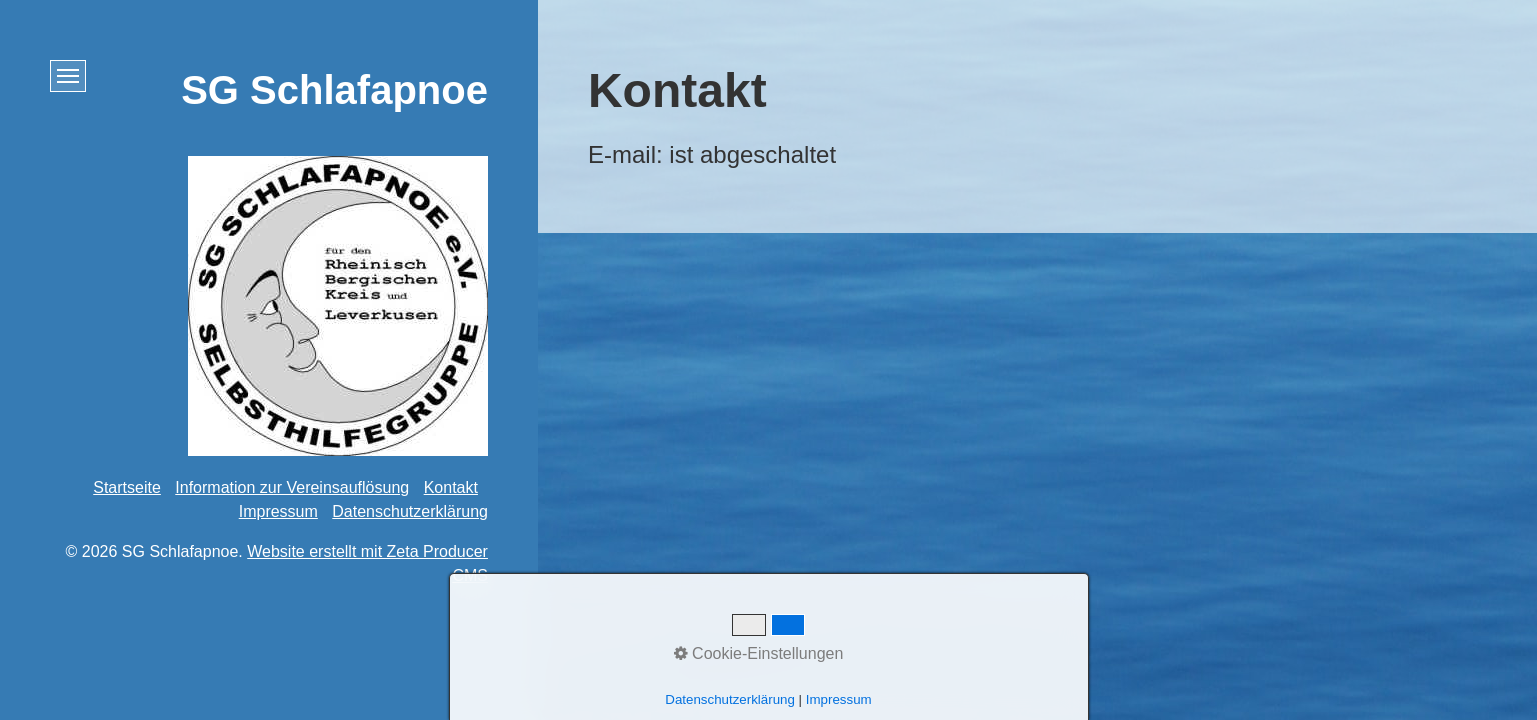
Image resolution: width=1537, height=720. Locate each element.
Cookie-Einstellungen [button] (759, 653)
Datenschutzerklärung (410, 511)
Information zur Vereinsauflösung (292, 487)
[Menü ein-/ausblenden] (68, 76)
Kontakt (451, 487)
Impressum (278, 511)
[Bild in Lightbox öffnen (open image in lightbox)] (338, 306)
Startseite (127, 487)
